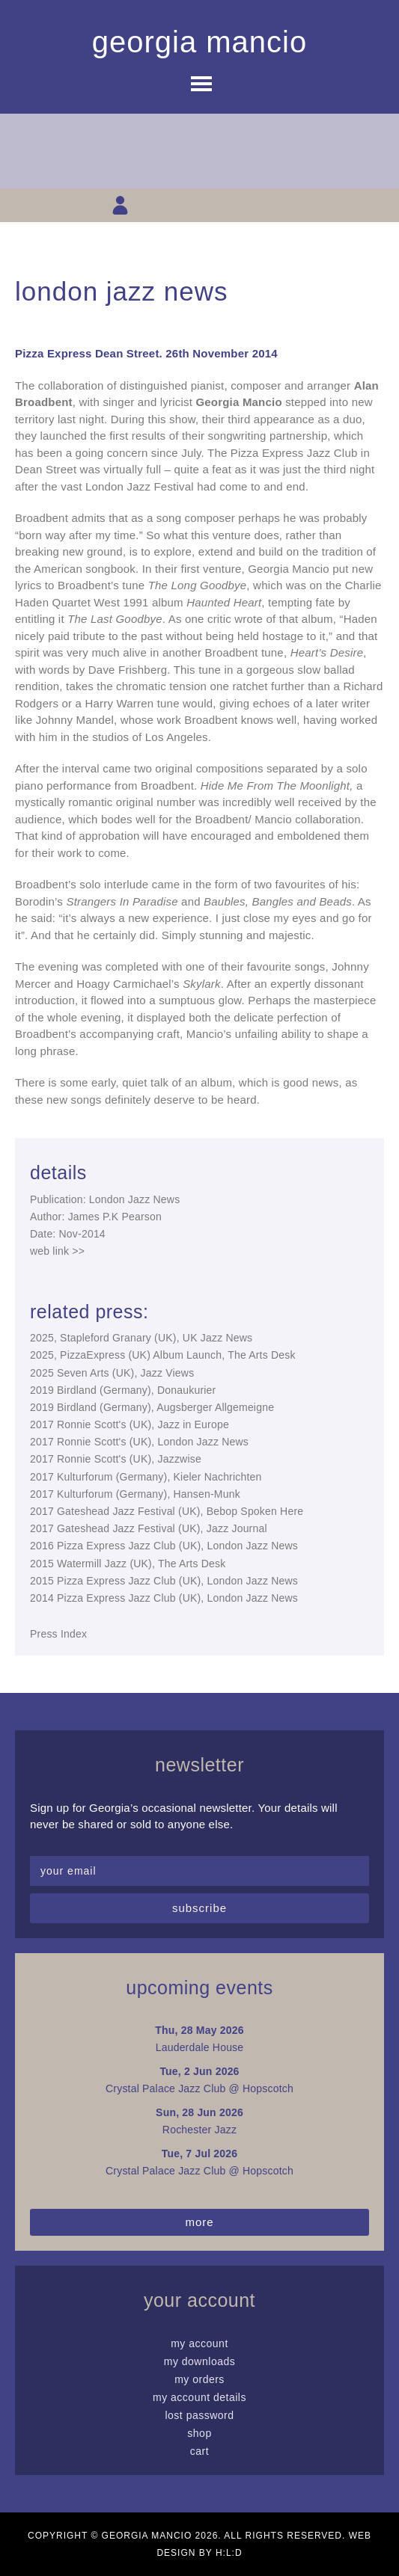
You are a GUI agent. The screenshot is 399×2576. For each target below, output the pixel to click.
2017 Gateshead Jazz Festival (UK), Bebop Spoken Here (166, 1511)
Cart (199, 2451)
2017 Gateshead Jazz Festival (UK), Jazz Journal (148, 1528)
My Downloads (200, 2361)
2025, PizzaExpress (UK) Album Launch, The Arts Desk (163, 1355)
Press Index (58, 1634)
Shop (199, 2433)
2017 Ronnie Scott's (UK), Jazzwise (115, 1459)
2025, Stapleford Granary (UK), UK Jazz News (141, 1338)
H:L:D (229, 2553)
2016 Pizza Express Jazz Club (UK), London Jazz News (164, 1546)
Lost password (199, 2415)
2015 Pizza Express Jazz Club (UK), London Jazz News (164, 1581)
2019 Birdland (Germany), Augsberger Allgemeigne (152, 1407)
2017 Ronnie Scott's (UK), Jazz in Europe (129, 1424)
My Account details (199, 2397)
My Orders (199, 2379)
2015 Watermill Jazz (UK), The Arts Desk (127, 1564)
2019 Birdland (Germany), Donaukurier (123, 1390)
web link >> (57, 1251)
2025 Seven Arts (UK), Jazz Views (112, 1373)
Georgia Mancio (200, 41)
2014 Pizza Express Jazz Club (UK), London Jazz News (164, 1598)
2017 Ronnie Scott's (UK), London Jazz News (139, 1442)
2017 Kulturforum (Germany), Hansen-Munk (135, 1494)
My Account (199, 2343)
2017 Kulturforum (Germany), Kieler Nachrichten (146, 1477)
